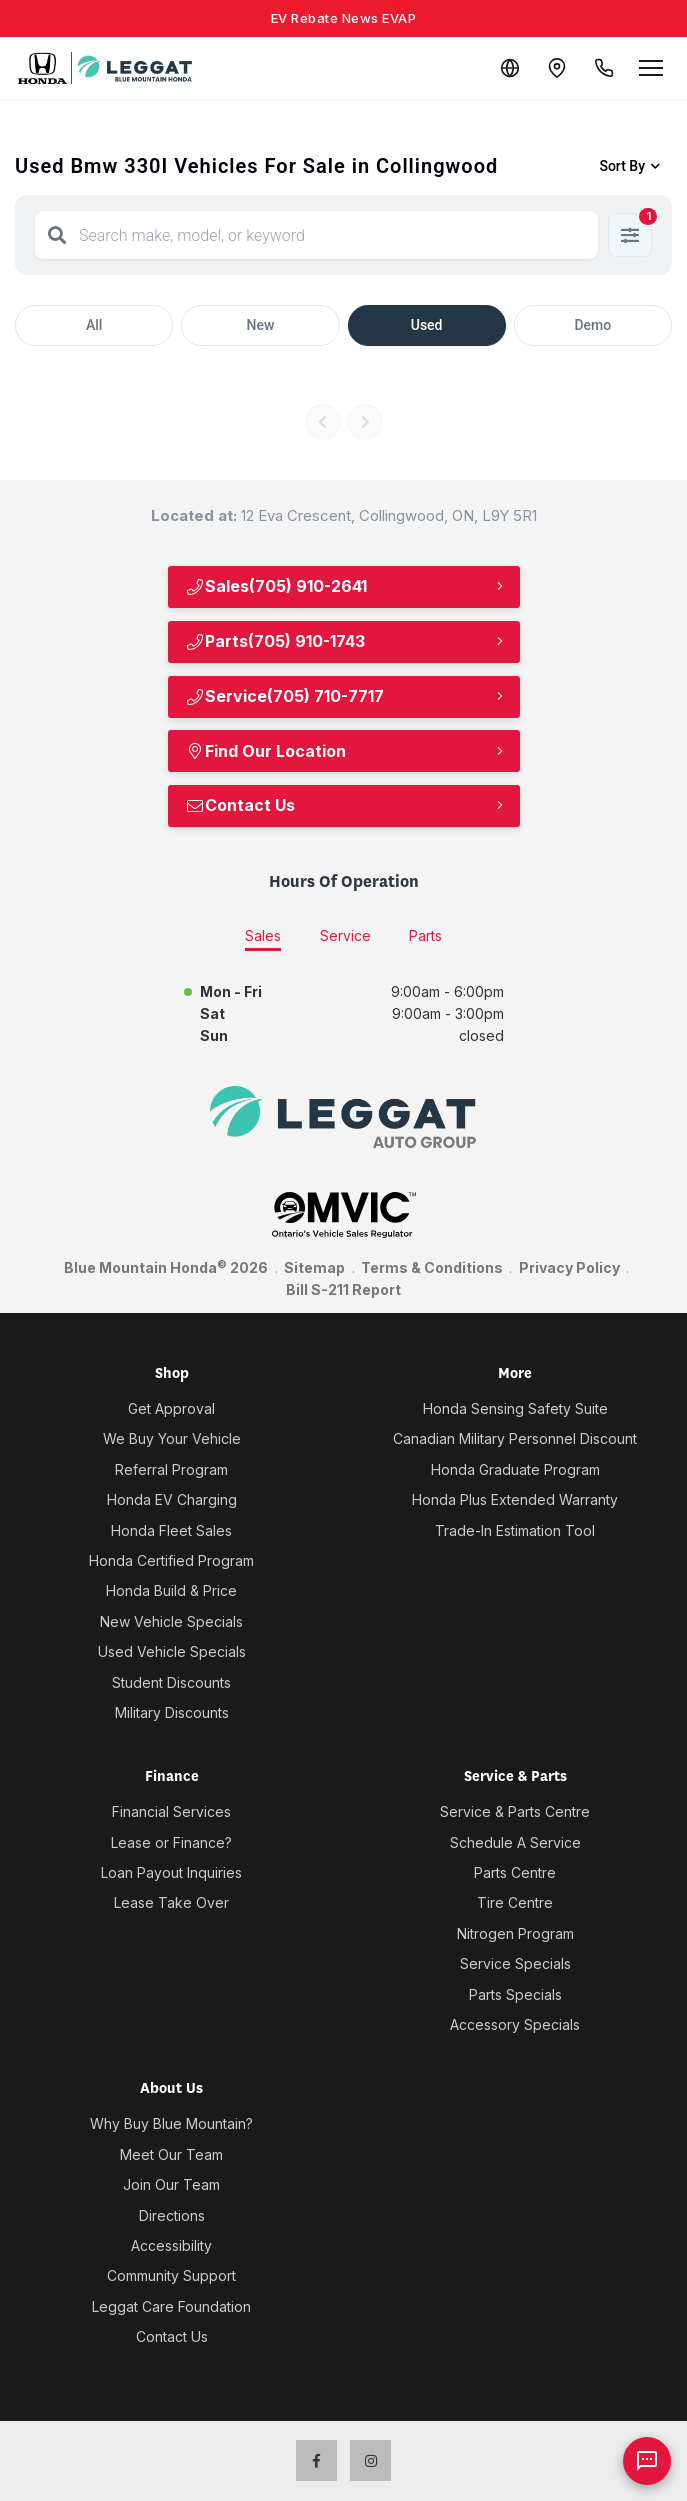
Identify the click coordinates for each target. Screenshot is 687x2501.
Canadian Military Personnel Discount (515, 1438)
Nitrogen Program (515, 1933)
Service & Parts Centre (515, 1811)
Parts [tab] (425, 935)
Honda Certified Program (171, 1560)
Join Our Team (171, 2184)
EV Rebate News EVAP (344, 18)
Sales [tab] (263, 935)
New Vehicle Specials (171, 1621)
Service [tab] (345, 935)
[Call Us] (603, 68)
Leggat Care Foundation (171, 2306)
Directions (172, 2215)
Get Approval (171, 1408)
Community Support (171, 2275)
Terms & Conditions (432, 1267)
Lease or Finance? (171, 1842)
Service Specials (515, 1963)
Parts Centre (515, 1872)
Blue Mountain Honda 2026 (166, 1267)
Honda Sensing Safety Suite (515, 1408)
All (94, 325)
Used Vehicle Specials (172, 1651)
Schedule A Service (515, 1842)
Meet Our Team (171, 2154)
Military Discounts (172, 1712)
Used (427, 325)
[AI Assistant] (647, 2461)
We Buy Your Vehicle (172, 1438)
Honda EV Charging (172, 1499)
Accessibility (171, 2245)
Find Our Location (265, 751)
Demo (592, 325)
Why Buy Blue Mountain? (171, 2123)
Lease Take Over (171, 1902)
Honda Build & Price (171, 1590)
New (260, 325)
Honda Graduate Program (515, 1469)
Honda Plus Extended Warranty (515, 1499)
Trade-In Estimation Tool (515, 1530)
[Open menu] (651, 68)
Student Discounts (171, 1682)
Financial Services (171, 1811)
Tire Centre (515, 1902)
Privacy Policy (569, 1267)
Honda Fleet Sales (171, 1530)
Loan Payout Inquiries (171, 1872)
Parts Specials (515, 1994)
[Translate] (507, 68)
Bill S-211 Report (343, 1289)
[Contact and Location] (555, 68)
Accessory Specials (515, 2024)
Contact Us (240, 805)
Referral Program (171, 1469)
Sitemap (314, 1267)
